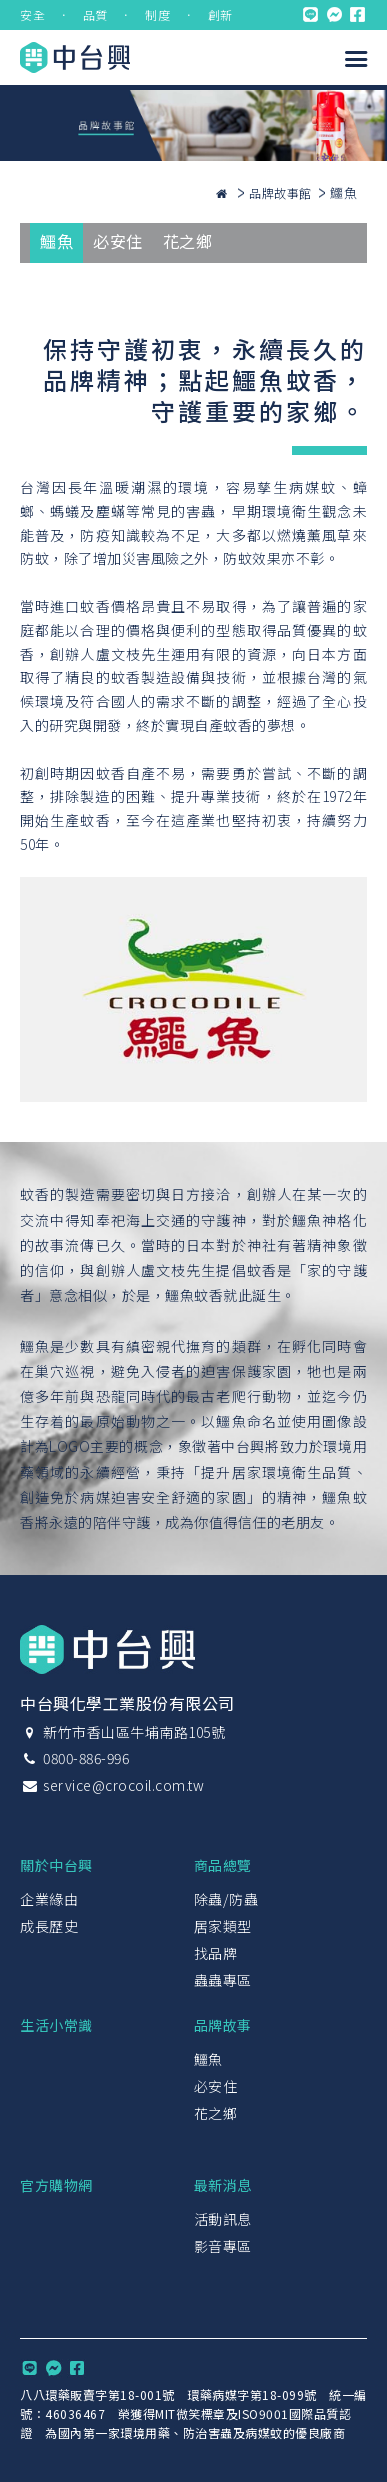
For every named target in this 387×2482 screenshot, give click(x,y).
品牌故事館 (280, 192)
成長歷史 (49, 1926)
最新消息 (223, 2185)
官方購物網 (56, 2185)
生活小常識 (56, 2025)
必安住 (118, 241)
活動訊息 (223, 2219)
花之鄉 (188, 241)
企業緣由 (49, 1899)
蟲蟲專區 (223, 1980)
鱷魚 (56, 241)
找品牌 (216, 1953)
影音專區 (223, 2246)
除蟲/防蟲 (226, 1899)
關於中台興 (56, 1865)
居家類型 (223, 1926)
